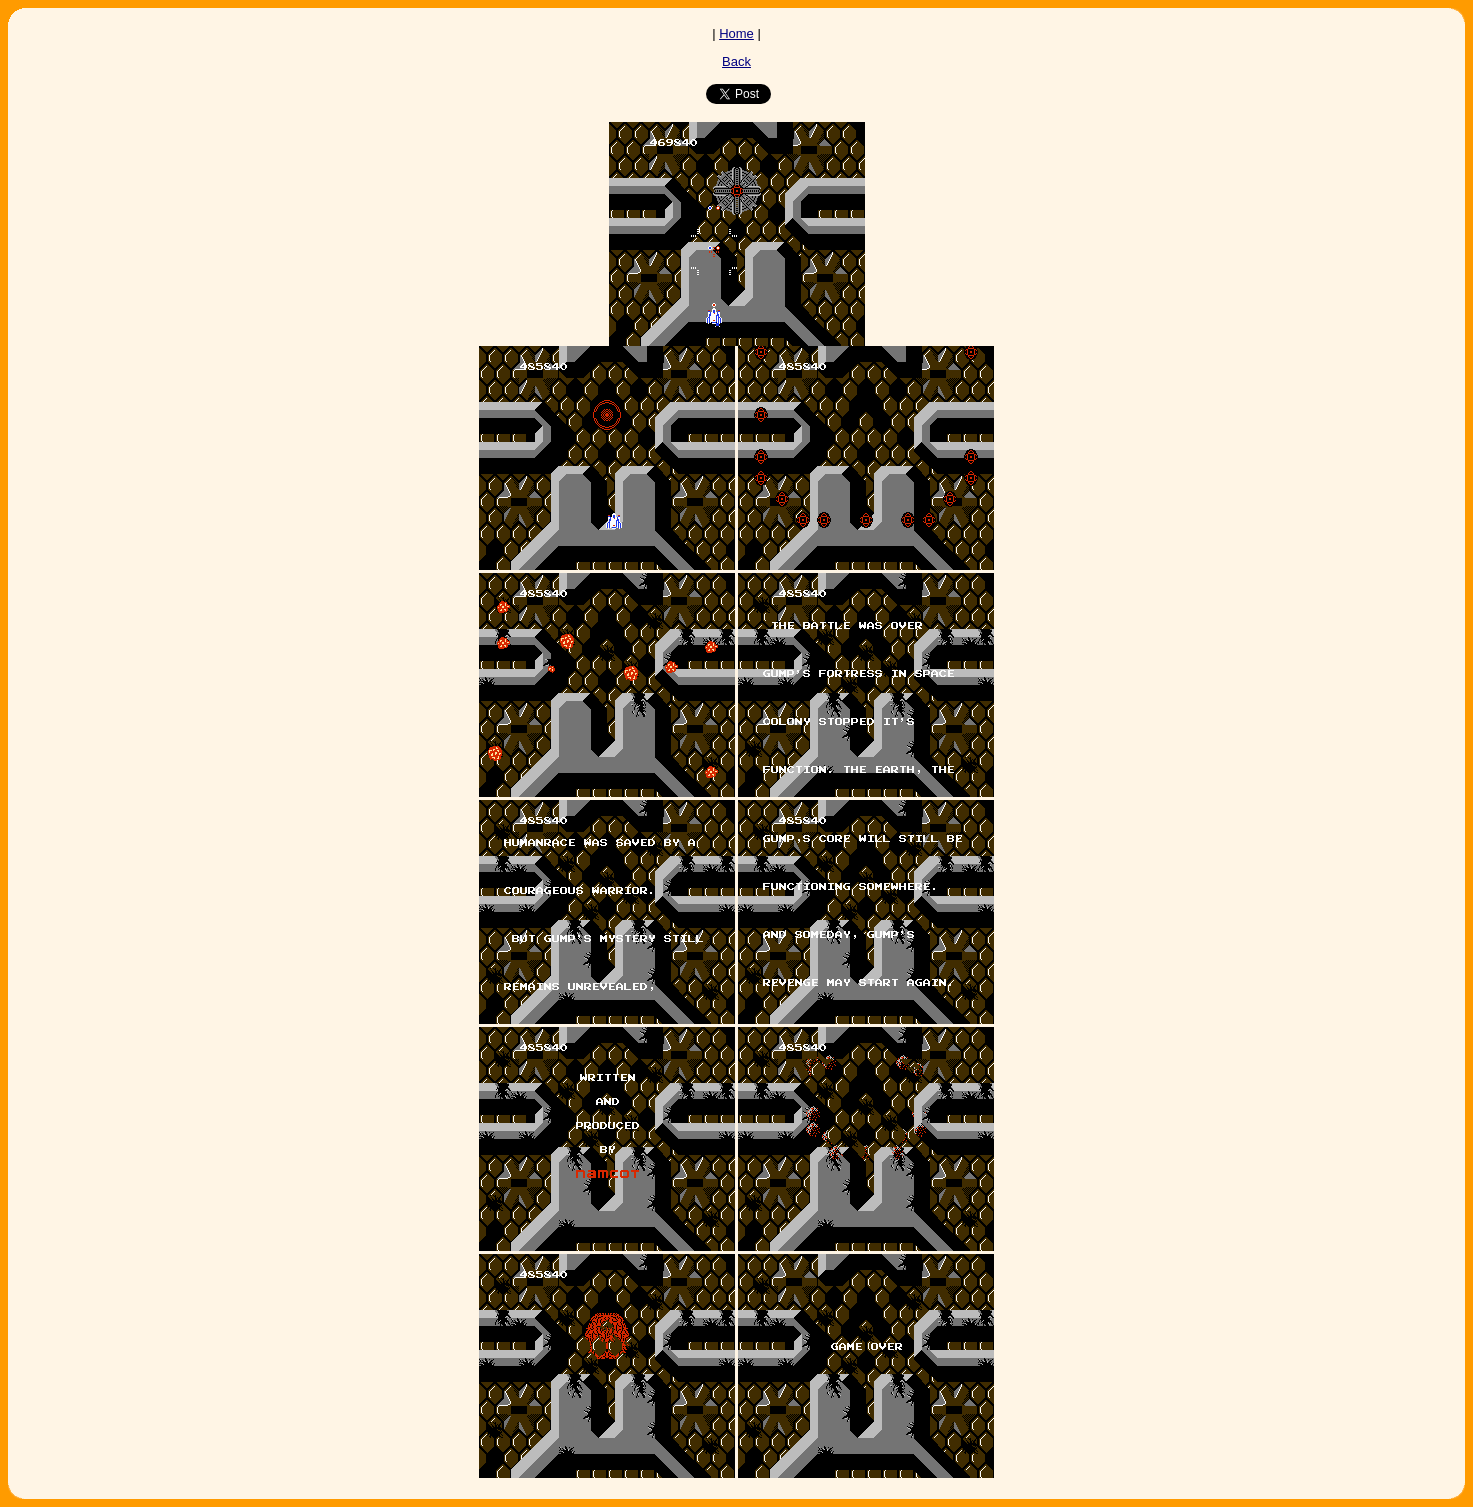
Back (736, 61)
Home (736, 33)
